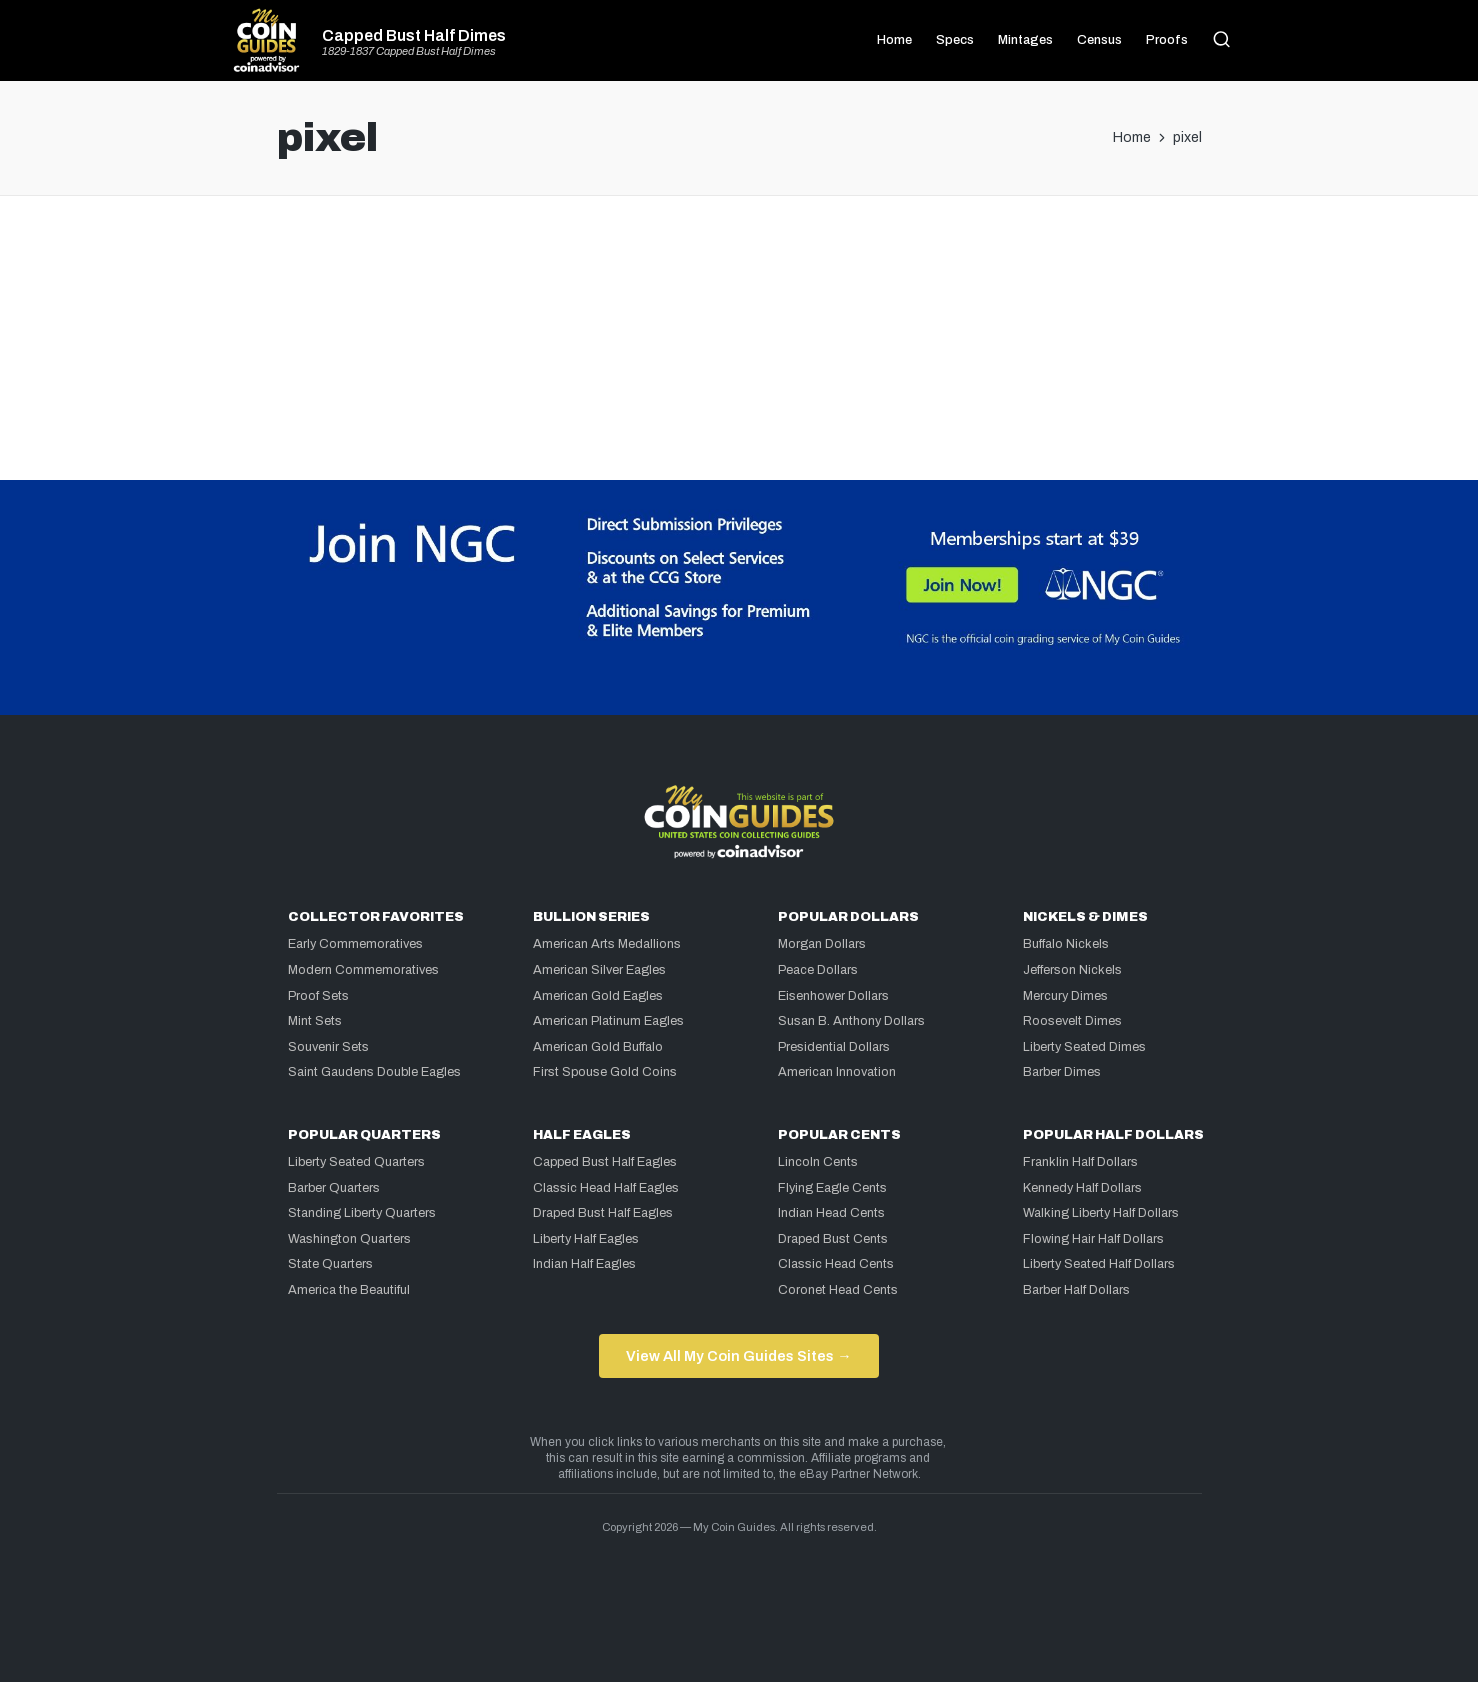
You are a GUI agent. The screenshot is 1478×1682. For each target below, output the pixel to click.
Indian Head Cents (831, 1213)
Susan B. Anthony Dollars (851, 1021)
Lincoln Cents (818, 1162)
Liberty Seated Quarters (356, 1162)
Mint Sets (315, 1021)
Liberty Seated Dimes (1084, 1047)
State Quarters (330, 1264)
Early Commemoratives (355, 944)
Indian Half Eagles (584, 1264)
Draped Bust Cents (833, 1239)
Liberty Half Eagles (586, 1239)
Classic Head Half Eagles (606, 1188)
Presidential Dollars (834, 1047)
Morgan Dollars (822, 944)
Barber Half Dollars (1076, 1290)
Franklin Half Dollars (1080, 1162)
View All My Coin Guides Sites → (738, 1356)
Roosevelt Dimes (1072, 1021)
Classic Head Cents (836, 1264)
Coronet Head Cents (838, 1290)
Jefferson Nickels (1072, 970)
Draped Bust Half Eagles (603, 1213)
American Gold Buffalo (598, 1047)
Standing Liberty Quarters (362, 1213)
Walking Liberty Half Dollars (1101, 1213)
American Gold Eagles (598, 996)
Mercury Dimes (1065, 996)
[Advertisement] (739, 277)
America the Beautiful (349, 1290)
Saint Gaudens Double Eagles (374, 1072)
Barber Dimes (1062, 1072)
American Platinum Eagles (608, 1021)
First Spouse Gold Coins (605, 1072)
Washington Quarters (349, 1239)
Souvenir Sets (328, 1047)
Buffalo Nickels (1066, 944)
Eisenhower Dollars (833, 996)
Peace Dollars (818, 970)
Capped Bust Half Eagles (605, 1162)
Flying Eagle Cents (832, 1188)
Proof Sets (318, 996)
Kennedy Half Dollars (1082, 1188)
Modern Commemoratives (363, 970)
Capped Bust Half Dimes (414, 36)
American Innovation (837, 1072)
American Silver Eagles (599, 970)
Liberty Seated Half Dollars (1099, 1264)
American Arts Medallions (607, 944)
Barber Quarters (334, 1188)
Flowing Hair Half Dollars (1093, 1239)
